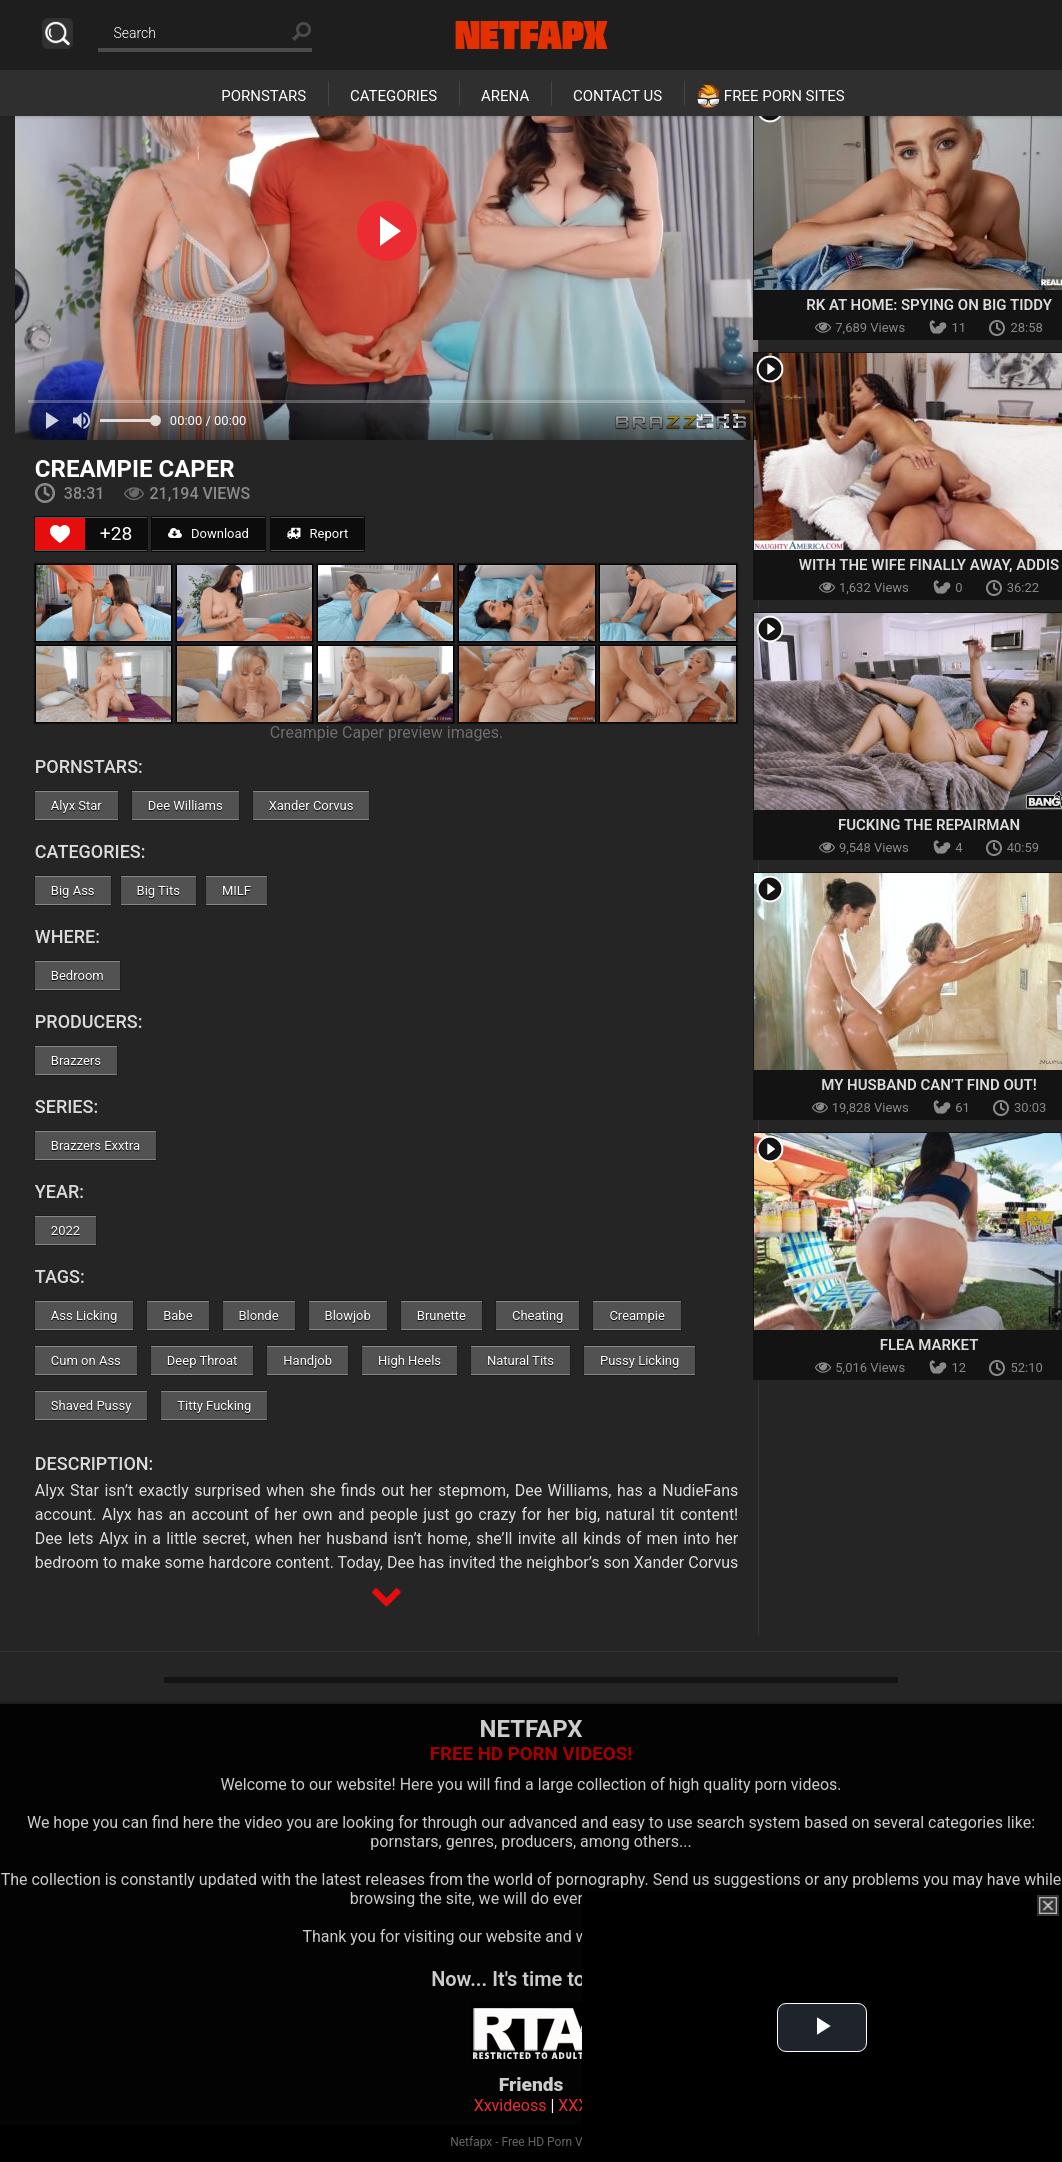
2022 (65, 1230)
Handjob (307, 1360)
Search (57, 33)
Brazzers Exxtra (95, 1145)
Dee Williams (185, 805)
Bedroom (77, 975)
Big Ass (73, 890)
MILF (236, 890)
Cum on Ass (86, 1360)
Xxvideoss (510, 2105)
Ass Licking (84, 1315)
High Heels (409, 1360)
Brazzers (76, 1060)
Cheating (537, 1315)
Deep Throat (202, 1360)
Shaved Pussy (91, 1405)
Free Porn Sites (784, 96)
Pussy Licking (639, 1360)
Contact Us (617, 96)
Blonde (259, 1315)
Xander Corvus (311, 805)
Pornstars (263, 96)
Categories (393, 96)
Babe (177, 1315)
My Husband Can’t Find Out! (929, 1085)
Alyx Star (76, 805)
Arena (505, 96)
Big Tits (158, 890)
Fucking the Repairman (929, 825)
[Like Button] (60, 534)
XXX (573, 2105)
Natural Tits (520, 1360)
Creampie (636, 1315)
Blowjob (348, 1315)
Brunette (441, 1315)
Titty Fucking (214, 1405)
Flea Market (929, 1345)
